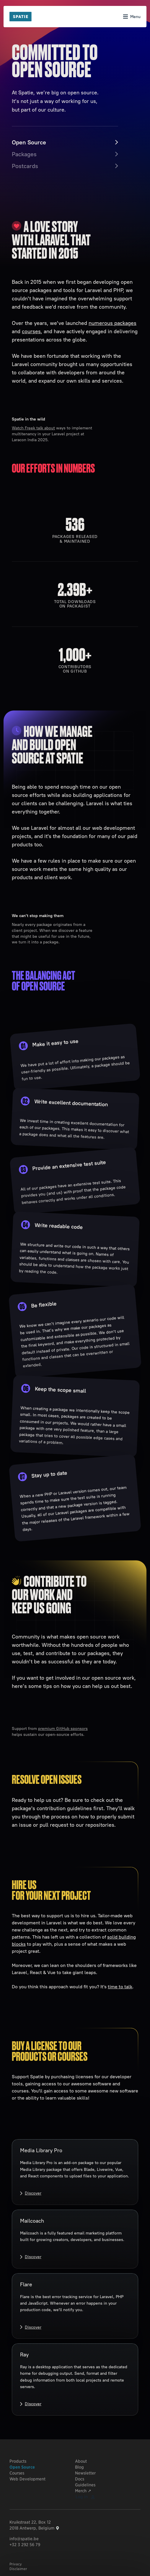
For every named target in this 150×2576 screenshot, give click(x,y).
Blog (79, 2467)
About (81, 2461)
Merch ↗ (83, 2490)
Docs (79, 2479)
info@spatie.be (24, 2538)
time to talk (120, 1986)
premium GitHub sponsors (63, 1728)
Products (17, 2461)
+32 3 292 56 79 (24, 2544)
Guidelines (85, 2484)
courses (31, 331)
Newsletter (85, 2473)
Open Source (22, 2467)
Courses (16, 2473)
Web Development (27, 2479)
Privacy (15, 2564)
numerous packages (112, 323)
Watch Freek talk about (33, 428)
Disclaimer (18, 2569)
